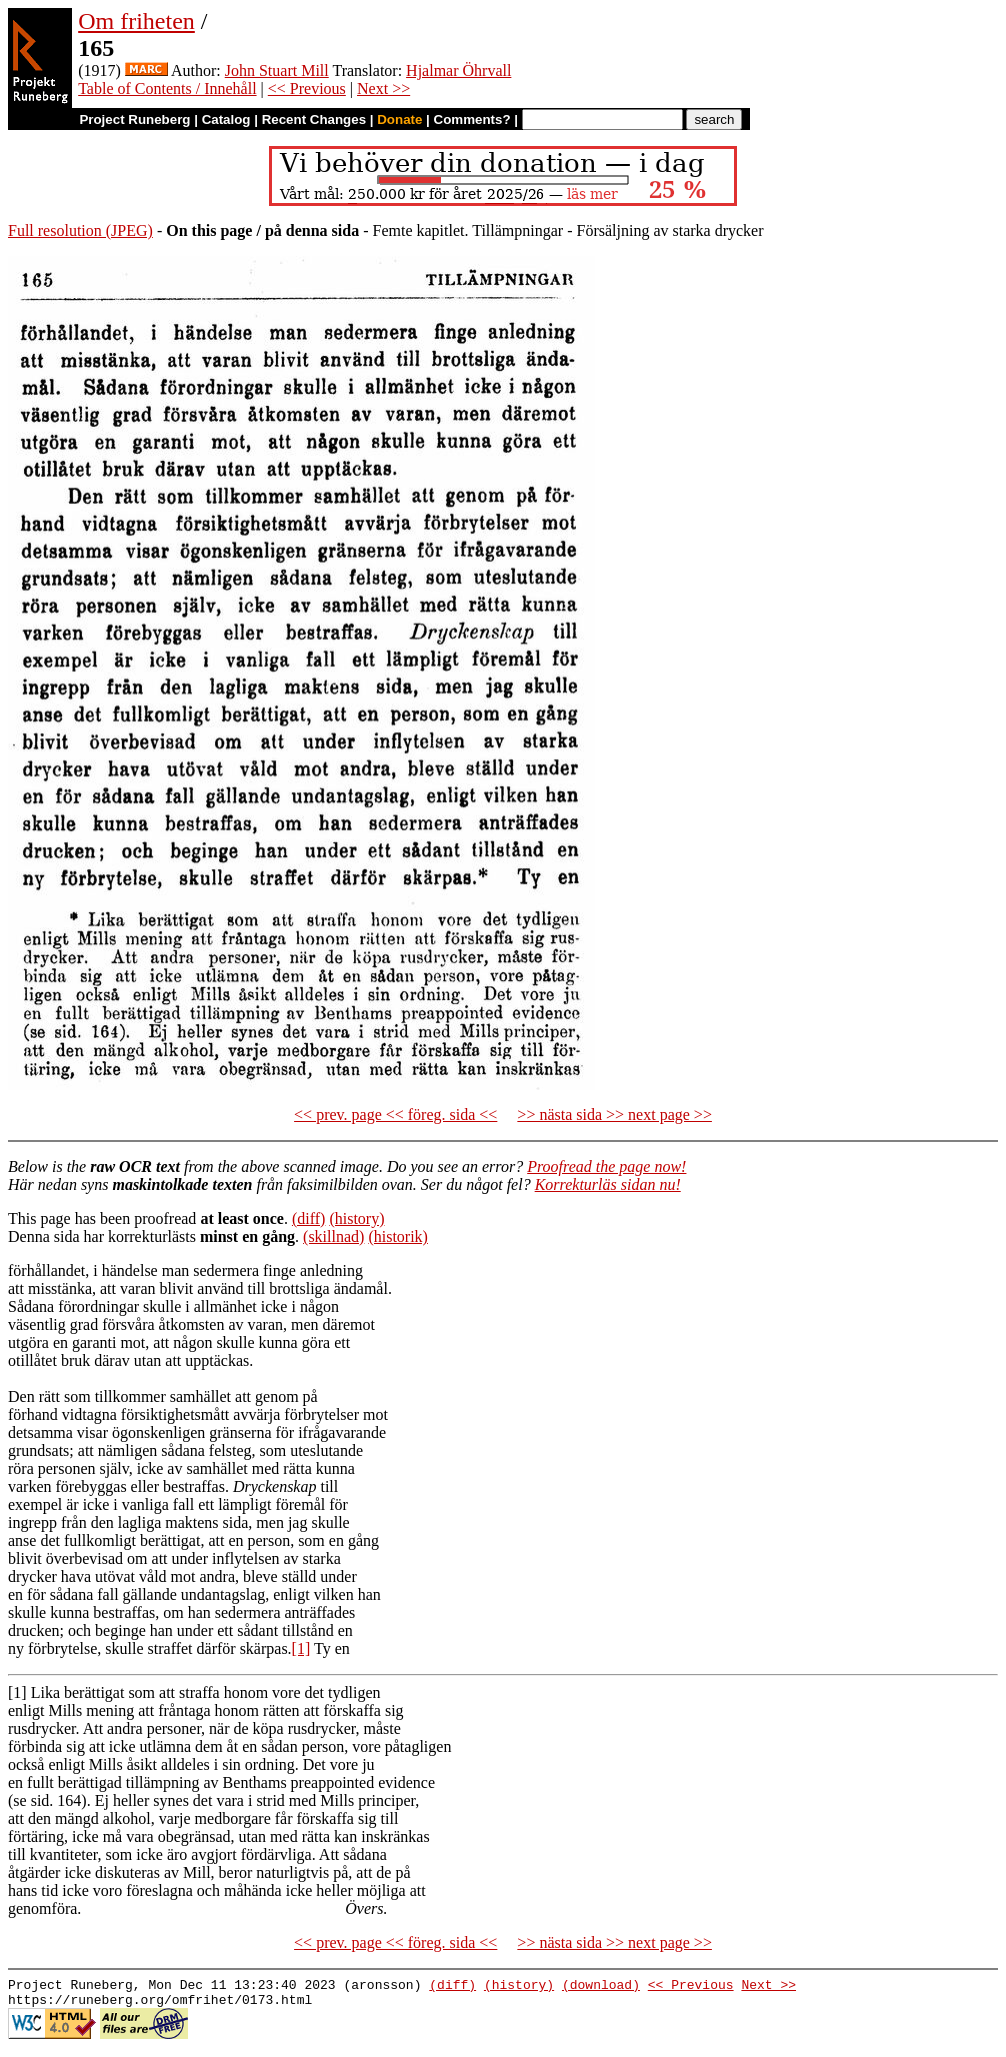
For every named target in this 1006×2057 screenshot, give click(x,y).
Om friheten (136, 21)
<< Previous (307, 88)
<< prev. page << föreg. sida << (395, 1114)
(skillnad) (333, 1236)
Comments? (472, 119)
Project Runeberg (134, 119)
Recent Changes (314, 119)
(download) (601, 1987)
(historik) (398, 1236)
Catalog (226, 119)
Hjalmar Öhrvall (458, 70)
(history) (356, 1218)
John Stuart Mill (277, 70)
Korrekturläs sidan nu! (608, 1184)
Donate (399, 119)
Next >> (383, 88)
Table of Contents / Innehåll (167, 88)
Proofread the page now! (606, 1166)
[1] (301, 1648)
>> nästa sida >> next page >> (614, 1114)
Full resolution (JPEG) (80, 230)
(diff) (308, 1218)
